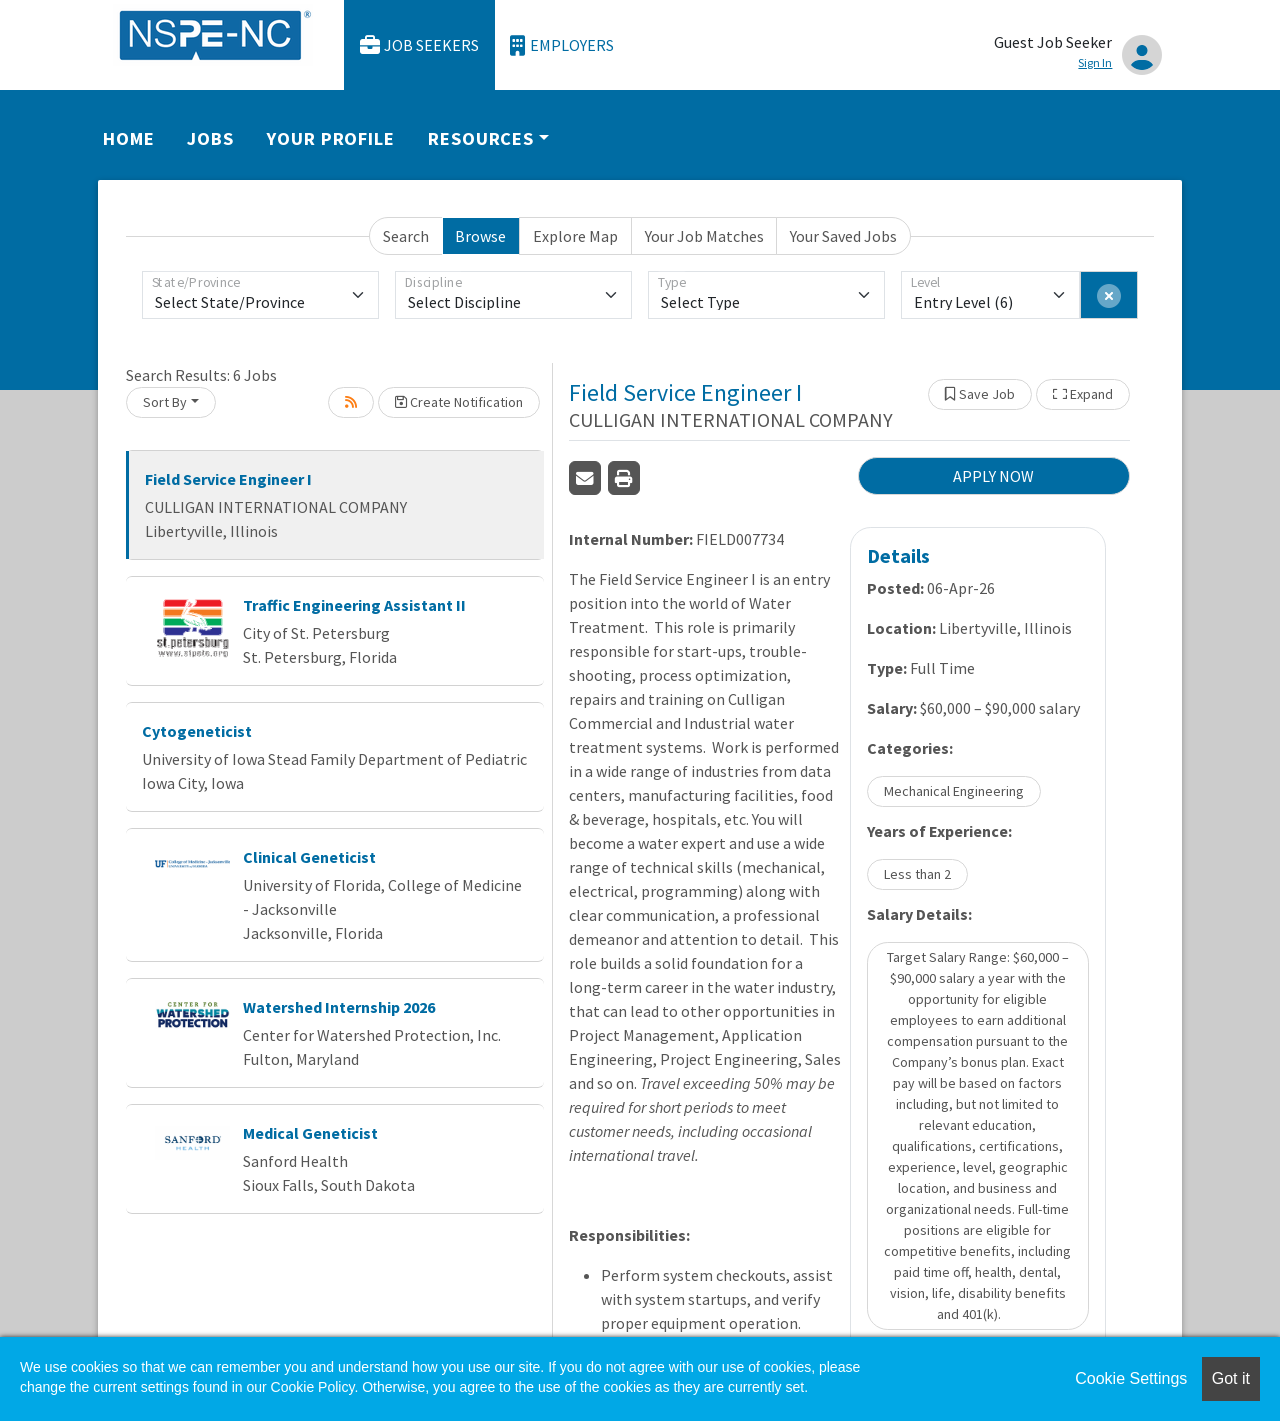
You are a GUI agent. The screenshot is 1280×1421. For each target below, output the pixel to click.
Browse (480, 236)
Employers (562, 45)
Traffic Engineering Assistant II (354, 605)
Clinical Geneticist (309, 857)
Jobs (210, 138)
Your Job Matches (704, 236)
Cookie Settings (1131, 1378)
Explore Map (575, 236)
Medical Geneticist (310, 1133)
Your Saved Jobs (843, 236)
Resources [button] (481, 138)
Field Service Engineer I (228, 479)
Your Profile (331, 138)
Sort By (165, 402)
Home (129, 138)
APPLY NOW (993, 476)
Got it (1231, 1378)
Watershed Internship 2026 (339, 1007)
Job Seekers (420, 45)
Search (406, 236)
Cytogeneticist (197, 731)
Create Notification (459, 402)
